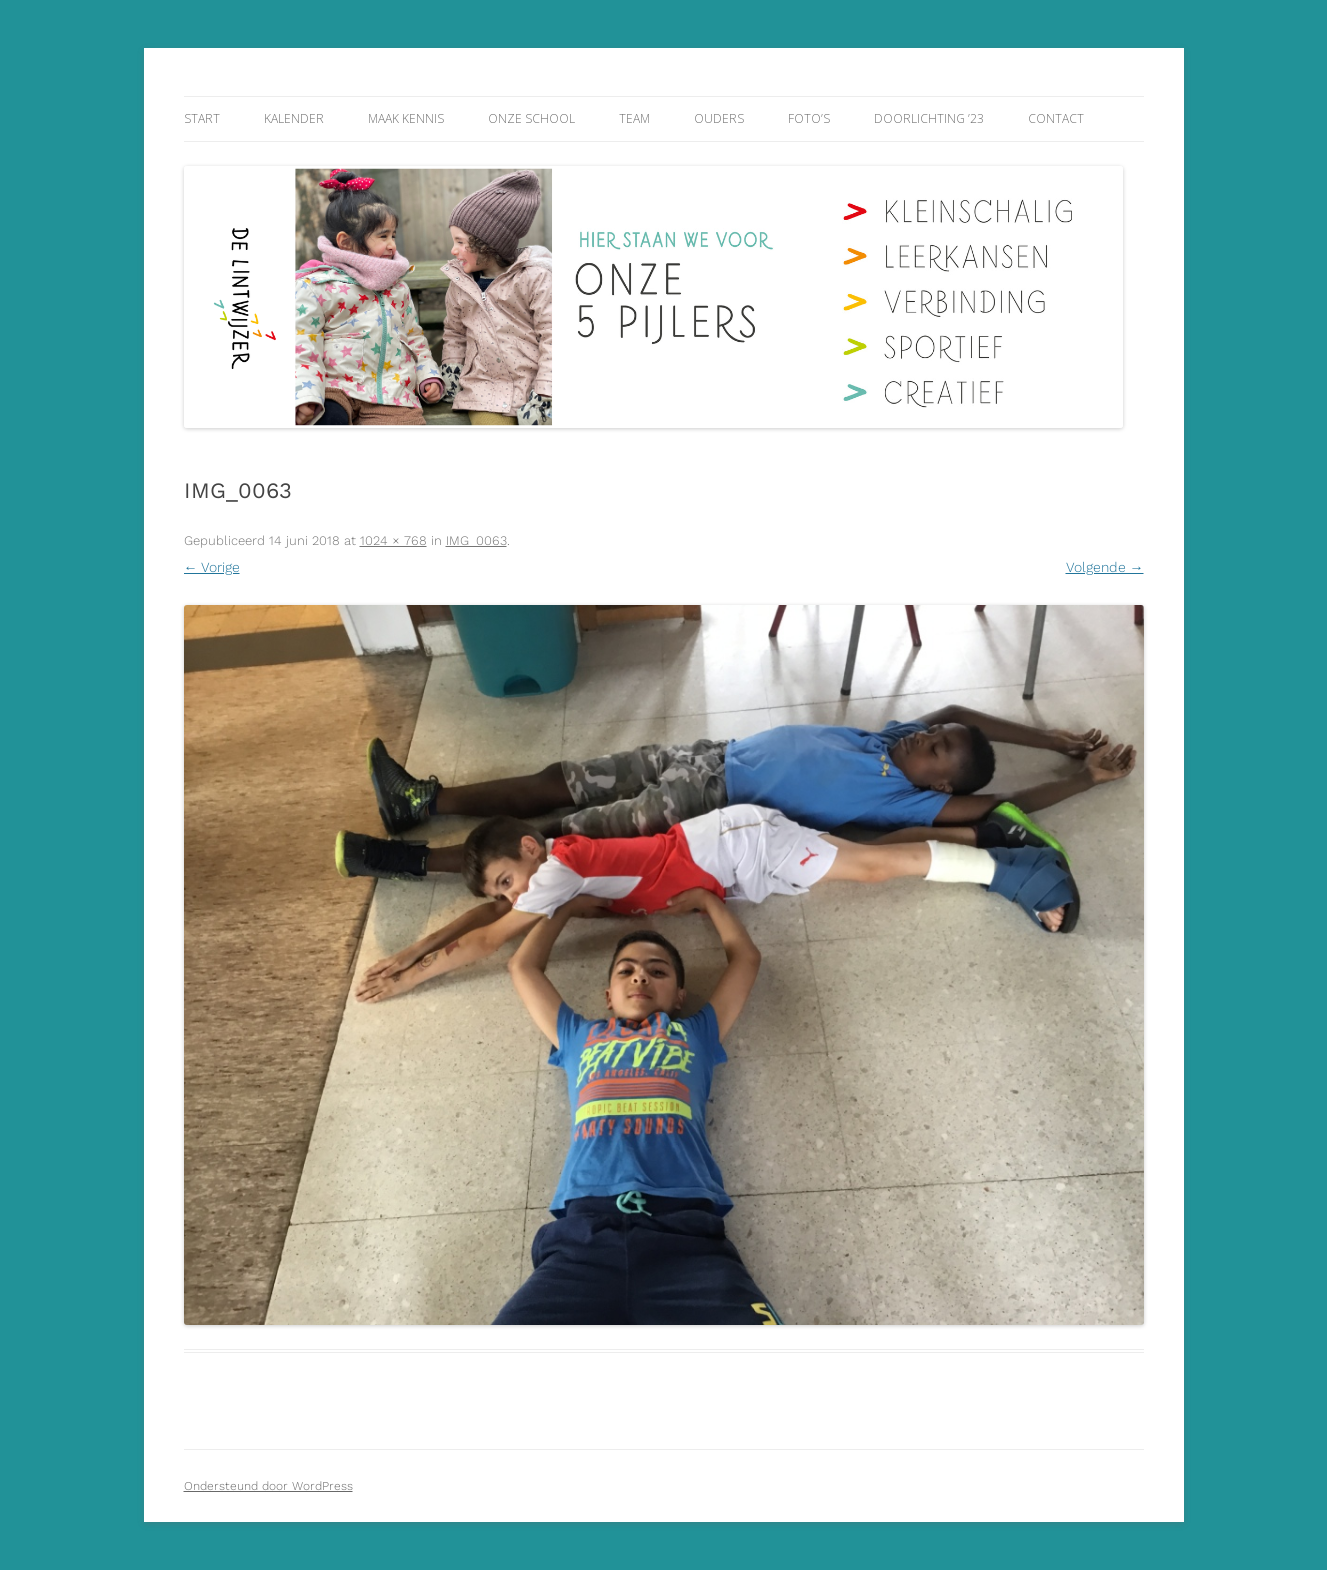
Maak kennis (406, 118)
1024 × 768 (393, 540)
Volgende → (1105, 567)
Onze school (531, 118)
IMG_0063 (476, 540)
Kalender (294, 118)
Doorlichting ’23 (929, 118)
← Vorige (212, 567)
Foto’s (809, 118)
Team (634, 118)
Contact (1056, 118)
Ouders (719, 118)
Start (202, 118)
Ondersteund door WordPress (268, 1486)
